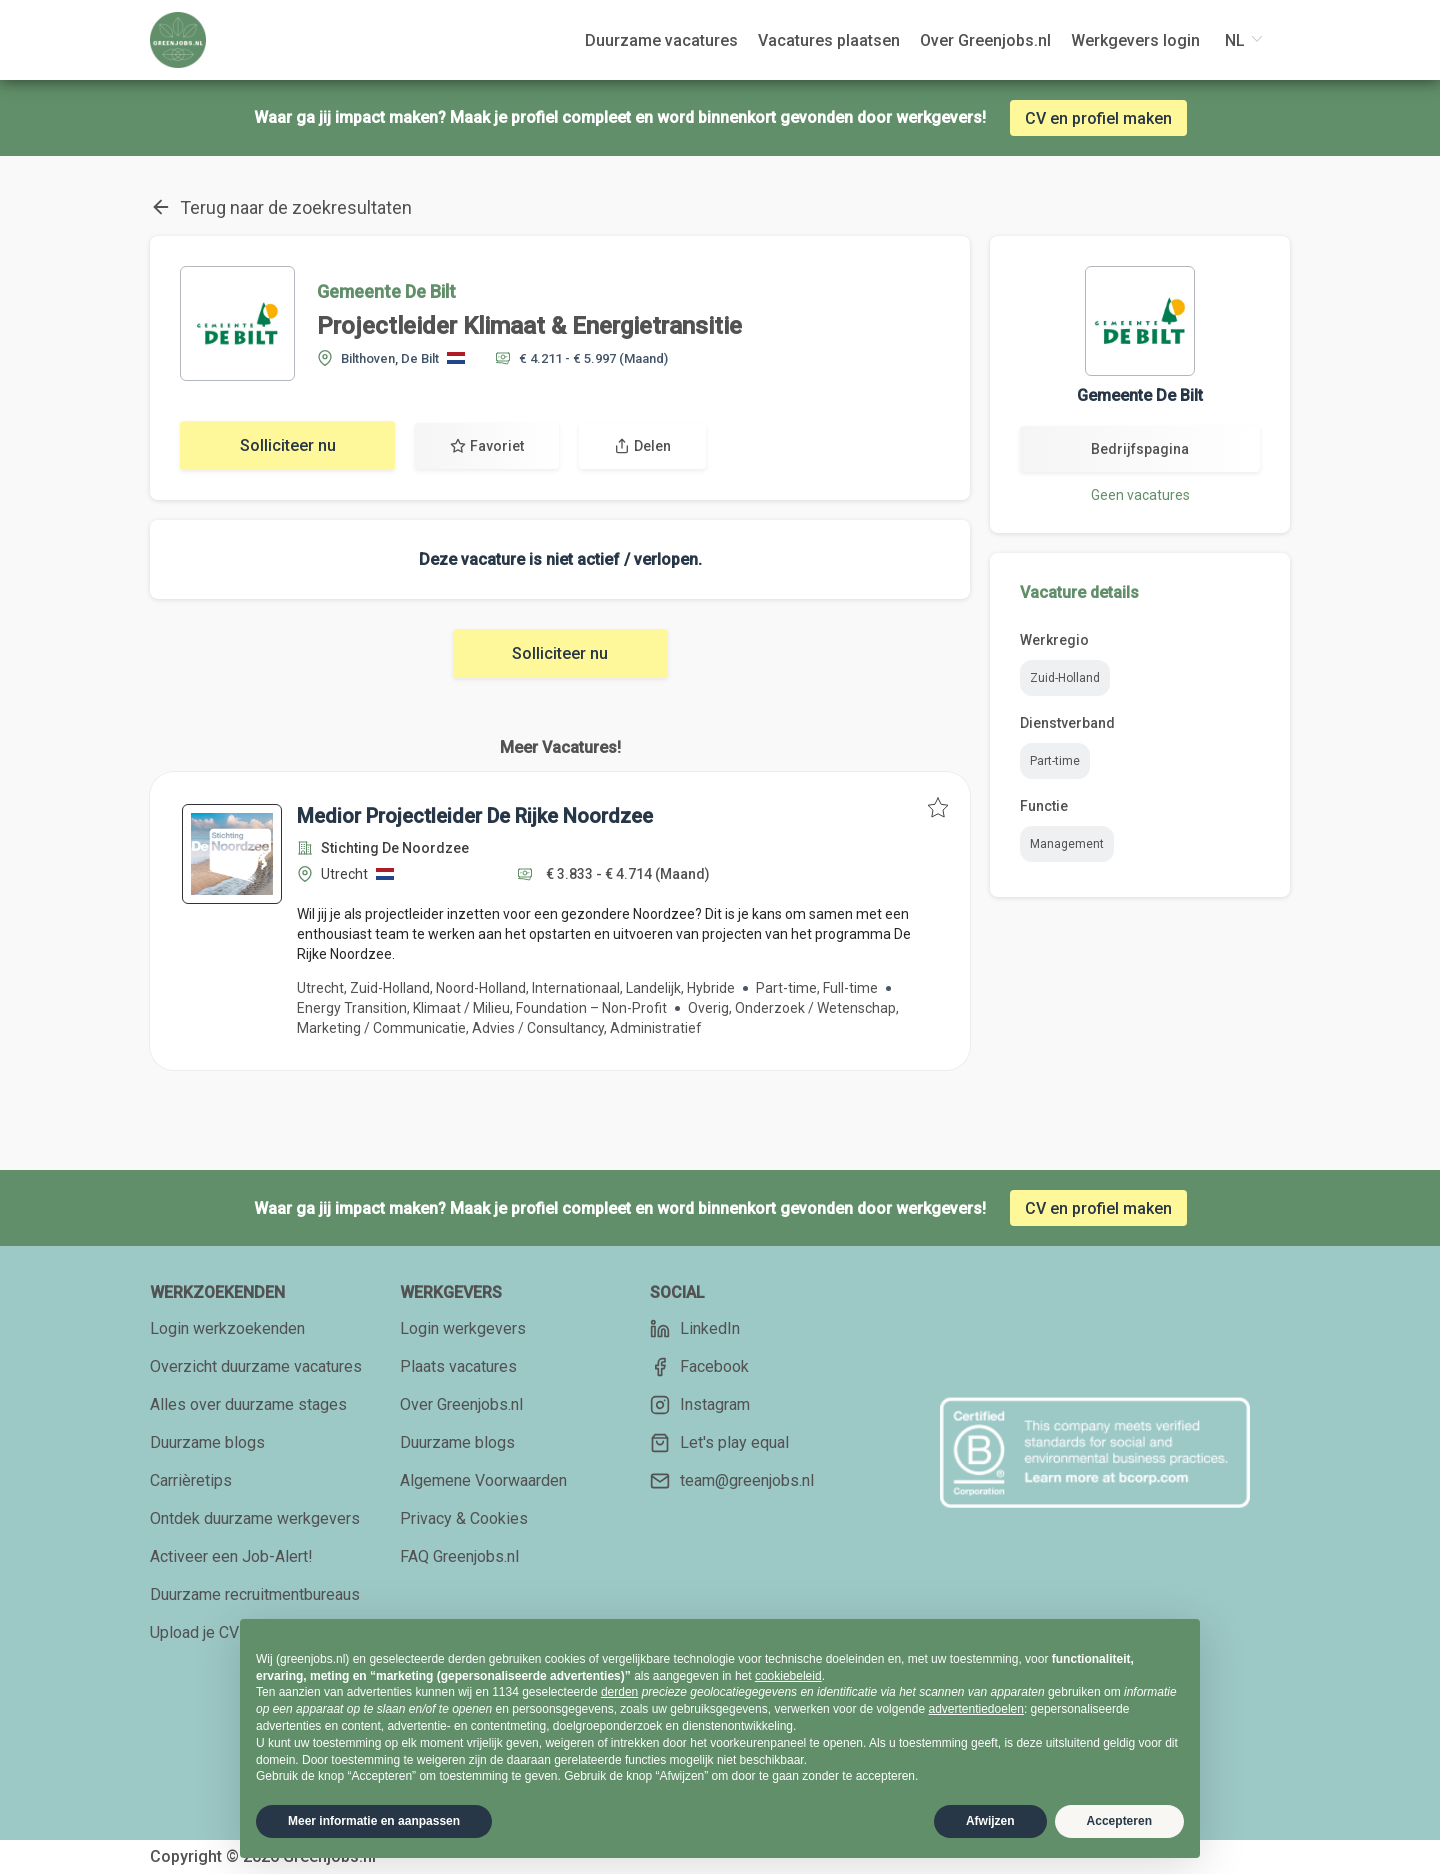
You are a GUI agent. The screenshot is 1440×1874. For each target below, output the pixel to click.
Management (1067, 844)
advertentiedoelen (975, 1709)
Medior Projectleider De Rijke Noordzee (475, 816)
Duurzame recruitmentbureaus (255, 1594)
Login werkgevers (463, 1328)
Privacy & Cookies (464, 1518)
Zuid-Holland (1065, 678)
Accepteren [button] (1119, 1821)
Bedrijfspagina (1140, 449)
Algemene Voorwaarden (483, 1480)
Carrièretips (191, 1480)
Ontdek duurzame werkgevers (255, 1518)
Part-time (1055, 761)
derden (619, 1692)
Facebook (699, 1367)
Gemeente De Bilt (386, 291)
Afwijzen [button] (990, 1821)
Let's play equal (719, 1443)
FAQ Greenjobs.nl (459, 1556)
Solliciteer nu (288, 445)
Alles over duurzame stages (248, 1404)
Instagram (700, 1405)
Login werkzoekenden (227, 1328)
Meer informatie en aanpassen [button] (374, 1821)
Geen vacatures (1140, 495)
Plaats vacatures (458, 1366)
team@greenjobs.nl (732, 1481)
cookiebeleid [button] (788, 1676)
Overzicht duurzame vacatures (256, 1366)
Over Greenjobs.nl (461, 1404)
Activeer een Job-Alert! (231, 1556)
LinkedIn (695, 1329)
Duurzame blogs (207, 1442)
